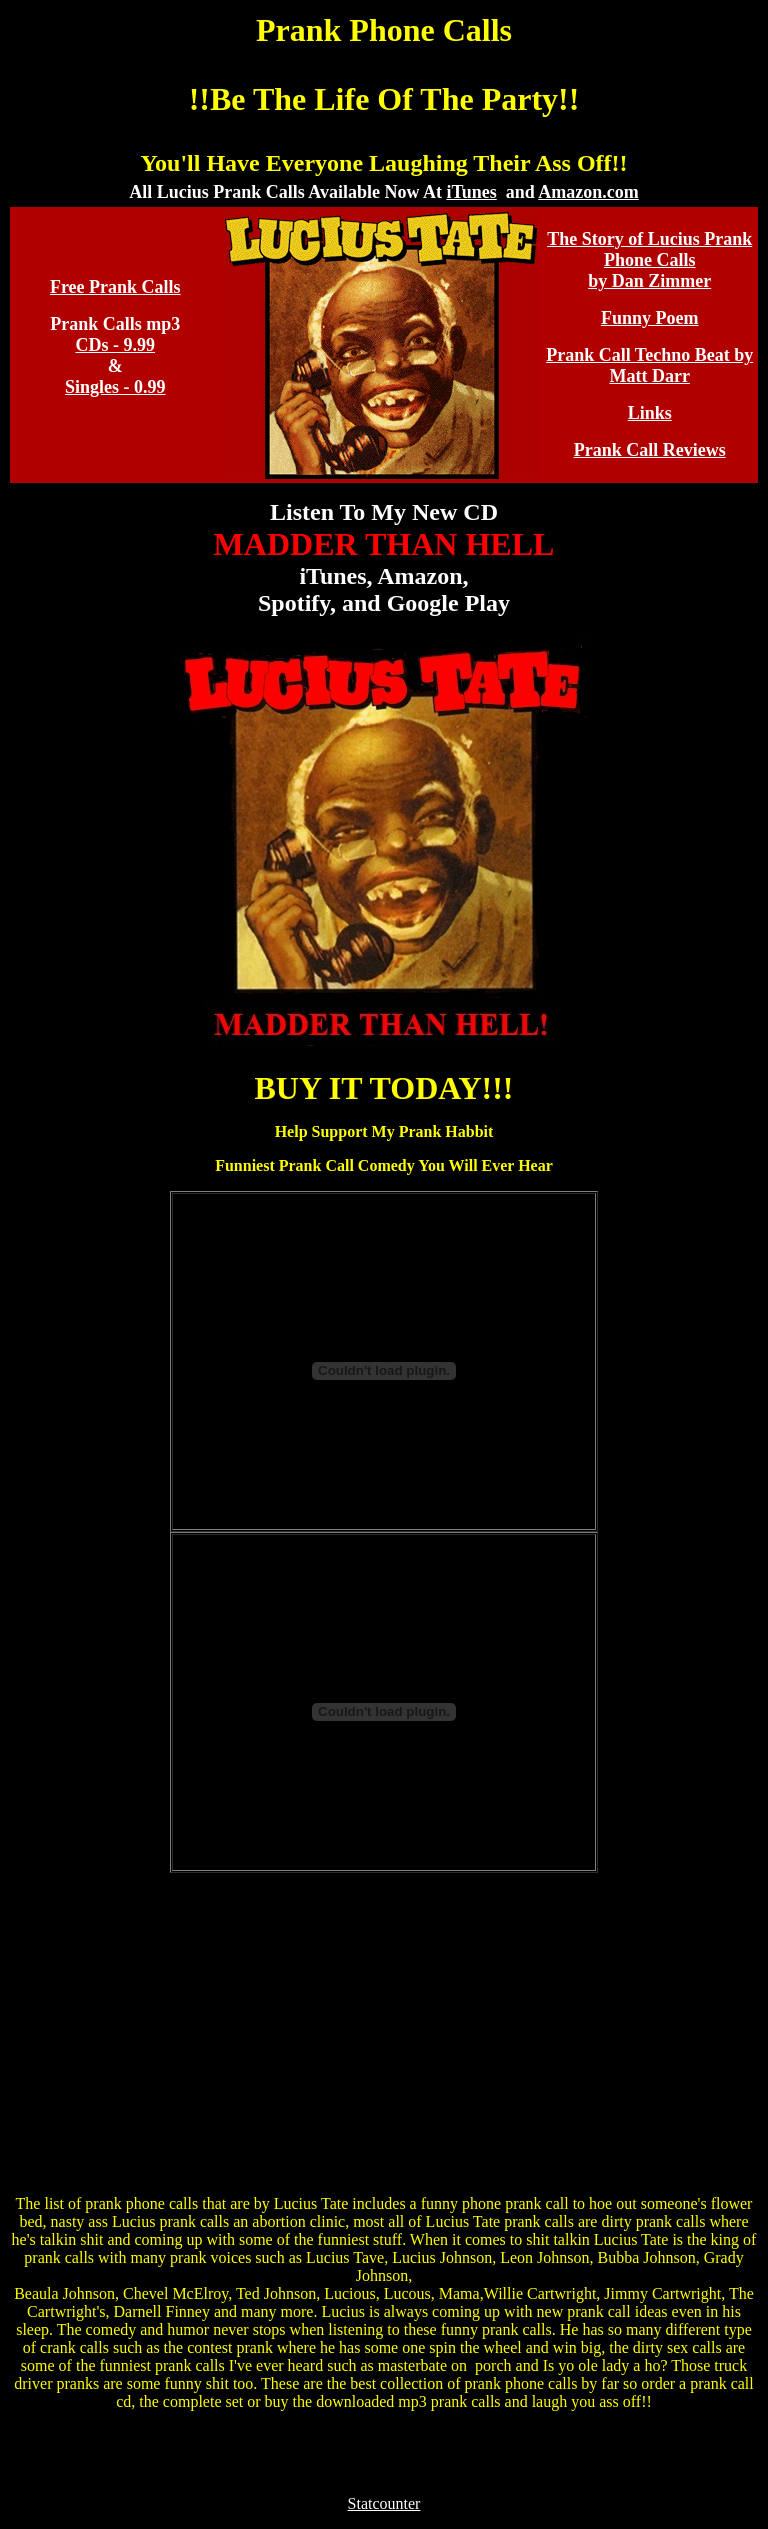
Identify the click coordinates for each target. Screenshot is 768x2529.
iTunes (471, 192)
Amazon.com (588, 192)
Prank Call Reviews (650, 450)
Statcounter (384, 2503)
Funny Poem (650, 318)
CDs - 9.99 (116, 345)
